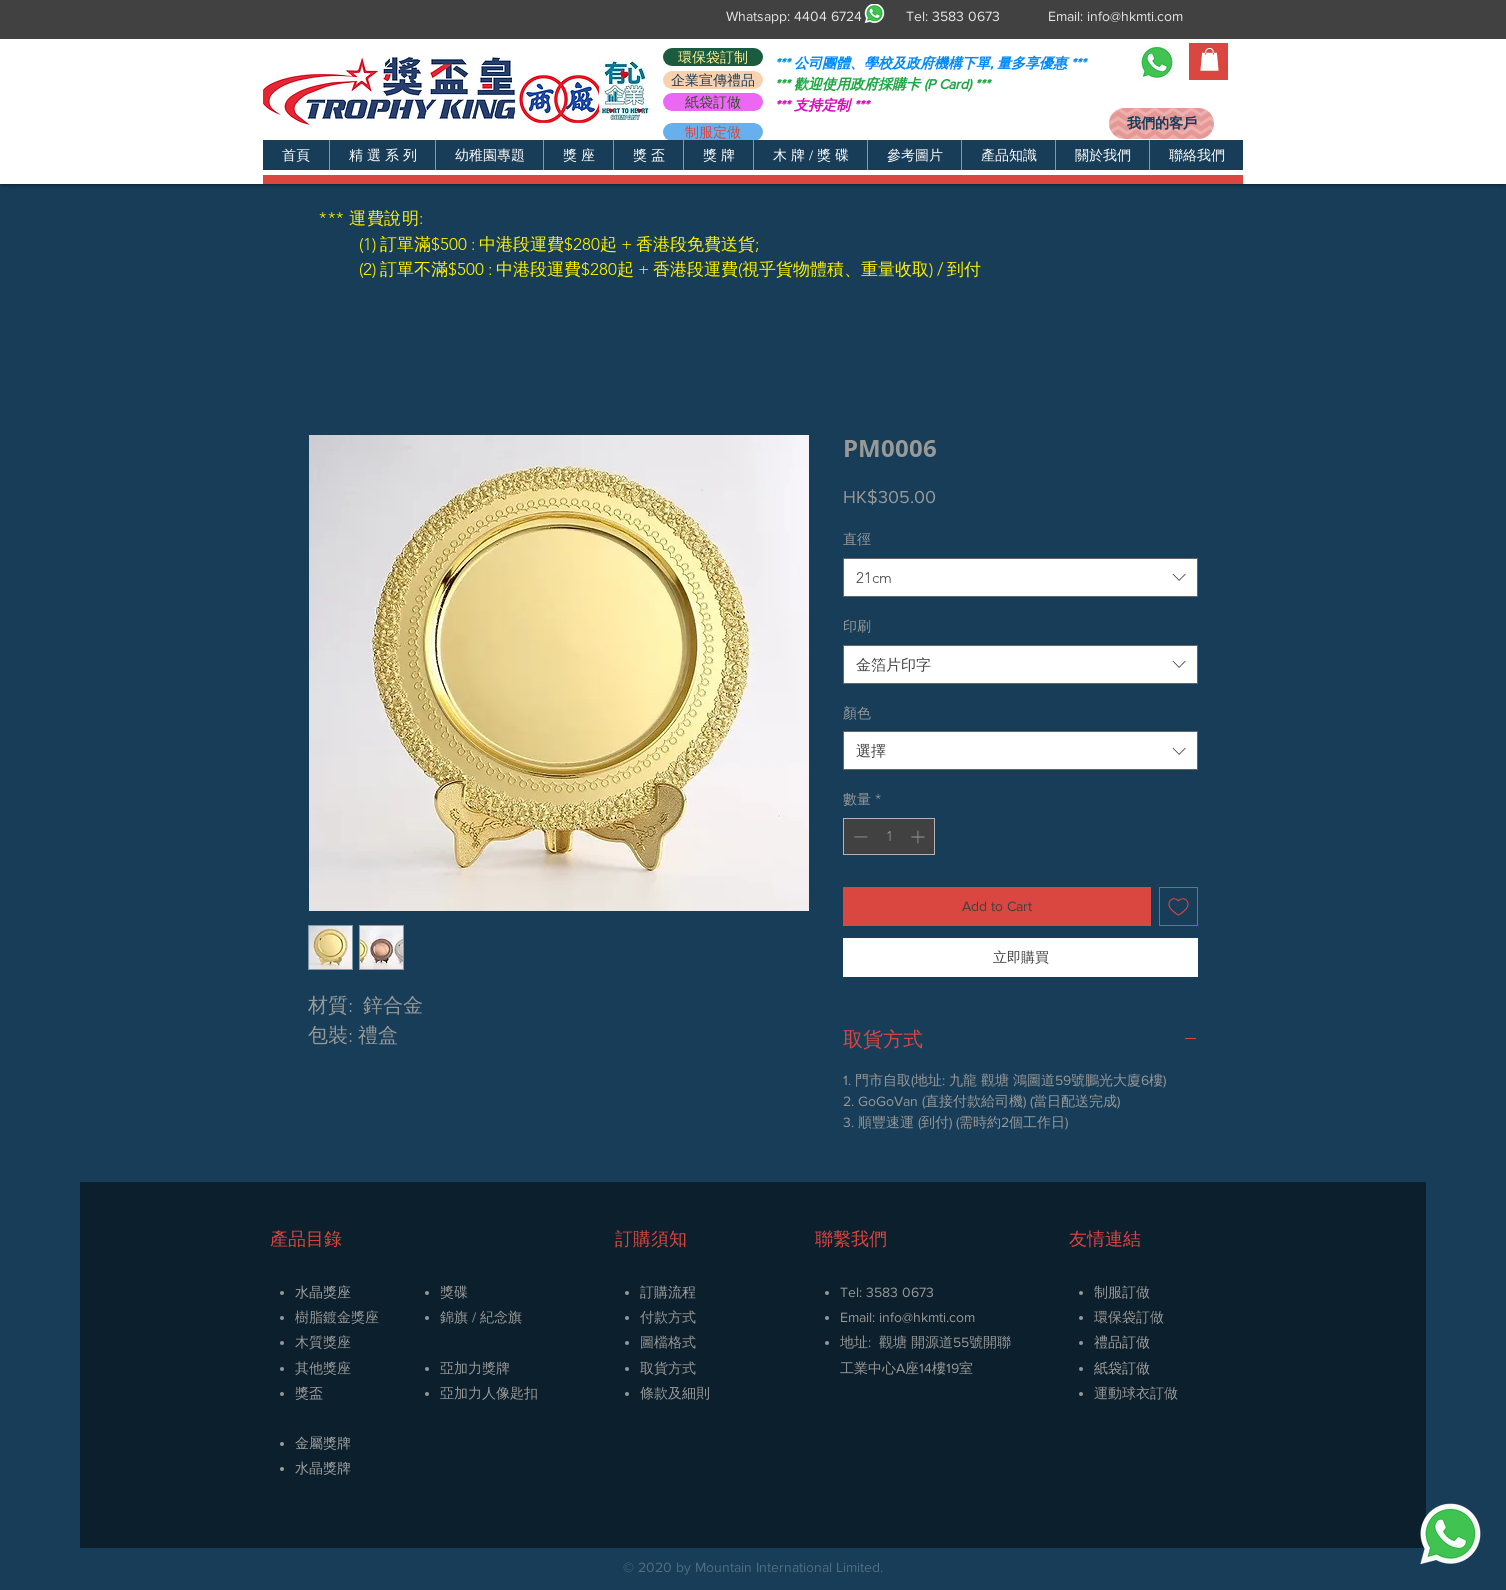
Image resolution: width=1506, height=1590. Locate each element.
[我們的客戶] (1161, 123)
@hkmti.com (938, 1317)
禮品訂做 (1122, 1342)
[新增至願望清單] (1178, 906)
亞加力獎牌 (475, 1368)
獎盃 (309, 1393)
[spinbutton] (889, 836)
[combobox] (1020, 577)
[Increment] (919, 836)
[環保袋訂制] (713, 57)
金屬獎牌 (323, 1443)
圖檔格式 (668, 1342)
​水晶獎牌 (323, 1468)
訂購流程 (668, 1292)
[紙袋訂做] (713, 102)
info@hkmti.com (1135, 16)
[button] (382, 155)
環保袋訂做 (1129, 1317)
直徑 (857, 539)
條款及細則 (675, 1393)
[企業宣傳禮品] (713, 80)
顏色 (857, 713)
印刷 (857, 626)
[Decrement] (858, 836)
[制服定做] (713, 132)
